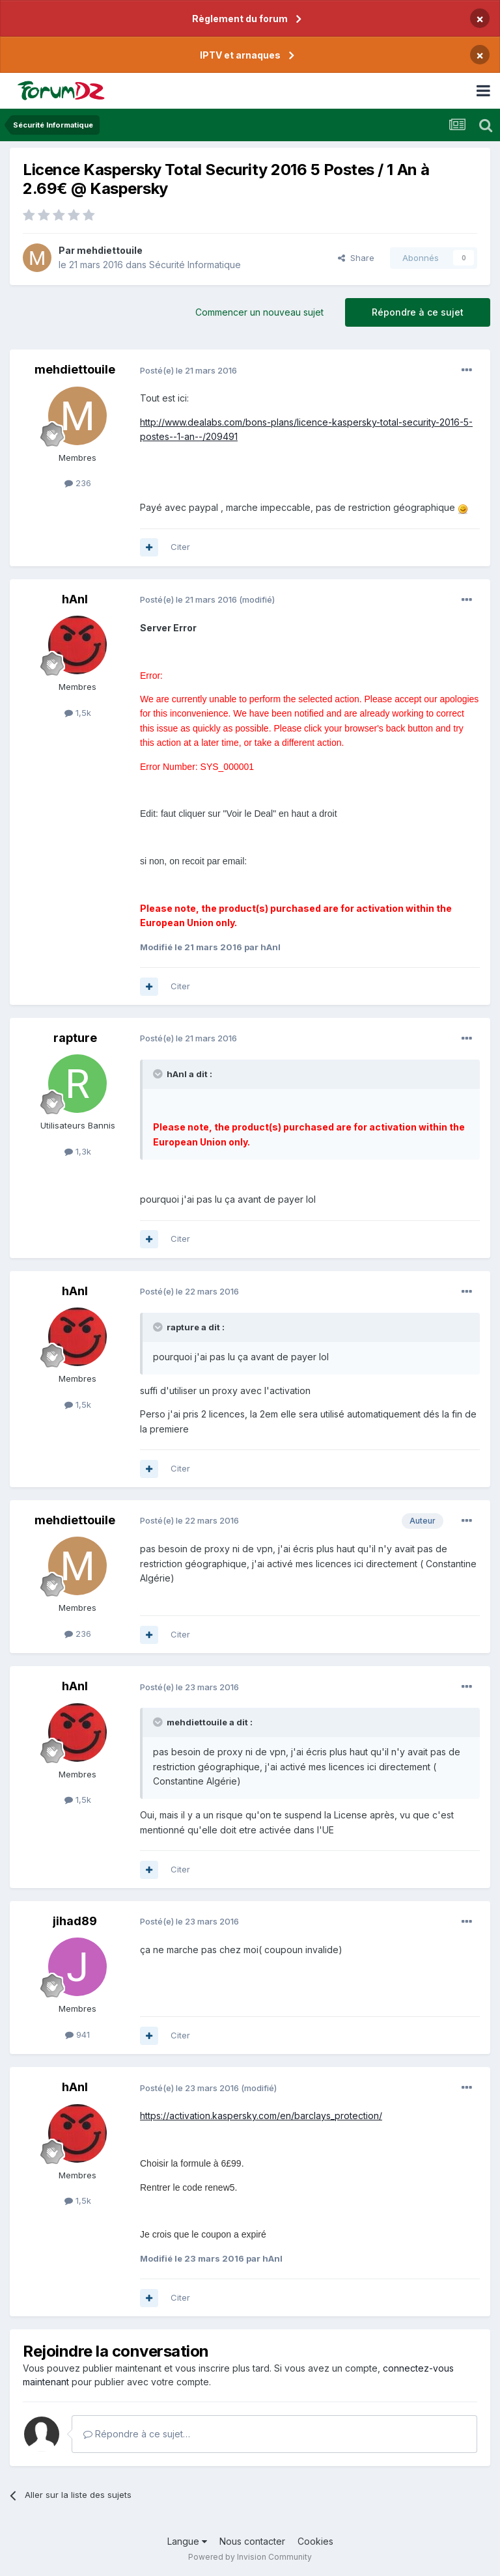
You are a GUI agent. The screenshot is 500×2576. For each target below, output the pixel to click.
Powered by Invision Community (250, 2557)
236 (77, 483)
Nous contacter (252, 2541)
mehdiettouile (110, 250)
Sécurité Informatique (195, 264)
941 (77, 2034)
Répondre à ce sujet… (136, 2433)
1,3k (77, 1151)
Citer (180, 546)
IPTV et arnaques (240, 55)
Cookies (315, 2541)
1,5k (77, 712)
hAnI (75, 599)
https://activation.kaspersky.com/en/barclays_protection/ (261, 2115)
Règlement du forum (240, 18)
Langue (187, 2541)
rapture (75, 1038)
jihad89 (75, 1921)
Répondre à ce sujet (418, 312)
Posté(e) (188, 370)
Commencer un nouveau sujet (259, 312)
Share (356, 258)
